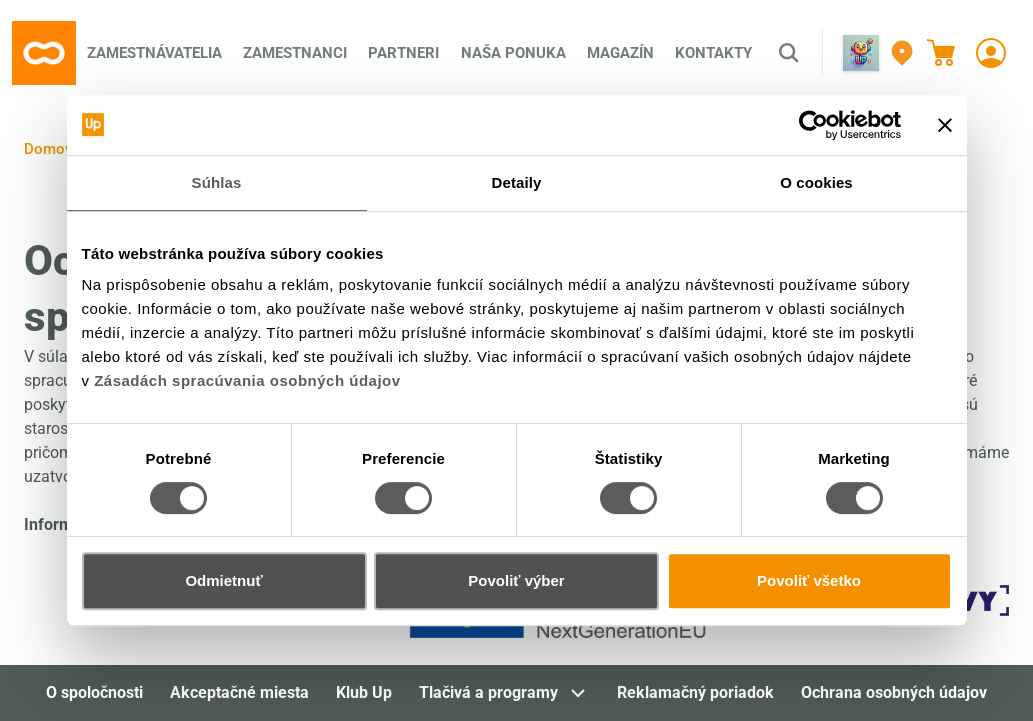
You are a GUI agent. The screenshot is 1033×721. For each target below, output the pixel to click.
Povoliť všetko (809, 580)
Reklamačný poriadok (695, 692)
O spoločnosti (94, 692)
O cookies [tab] (816, 182)
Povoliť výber (516, 580)
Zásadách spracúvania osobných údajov (247, 380)
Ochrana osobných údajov (894, 692)
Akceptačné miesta (239, 692)
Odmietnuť (223, 580)
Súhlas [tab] (217, 182)
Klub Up (364, 692)
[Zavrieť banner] (945, 125)
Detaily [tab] (517, 182)
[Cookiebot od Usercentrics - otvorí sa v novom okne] (813, 125)
